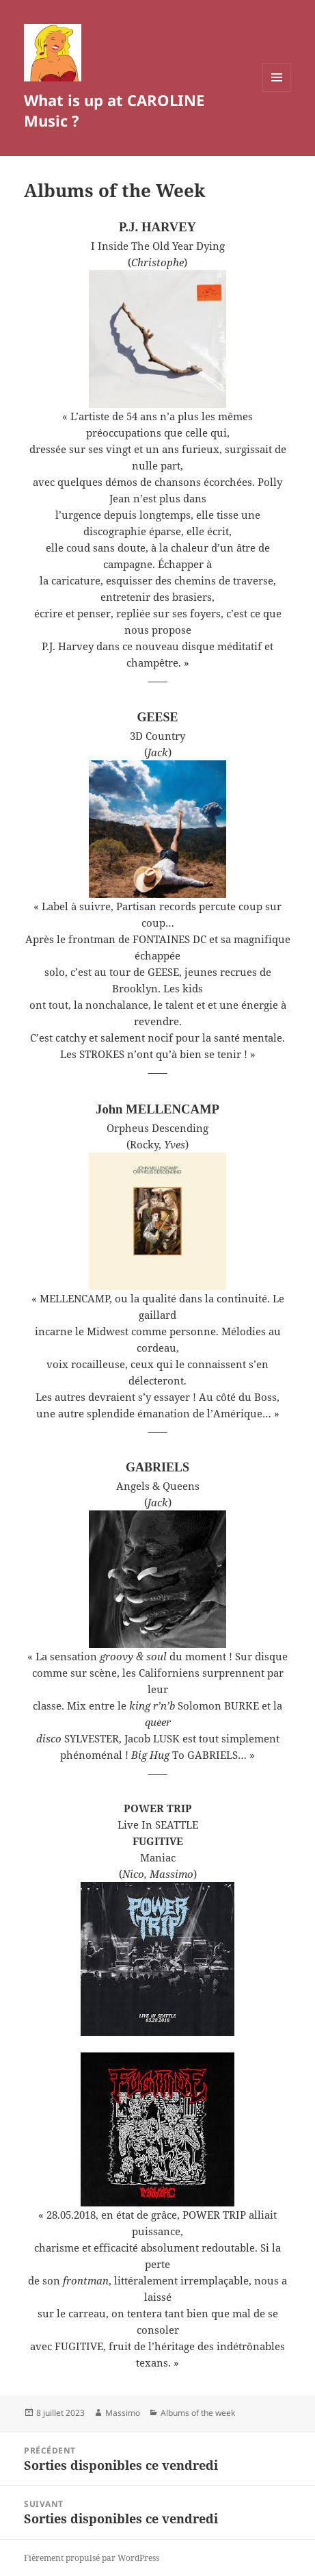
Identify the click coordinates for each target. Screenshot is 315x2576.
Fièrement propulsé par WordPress (91, 2558)
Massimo (122, 2413)
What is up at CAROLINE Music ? (114, 110)
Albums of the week (198, 2413)
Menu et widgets (277, 91)
